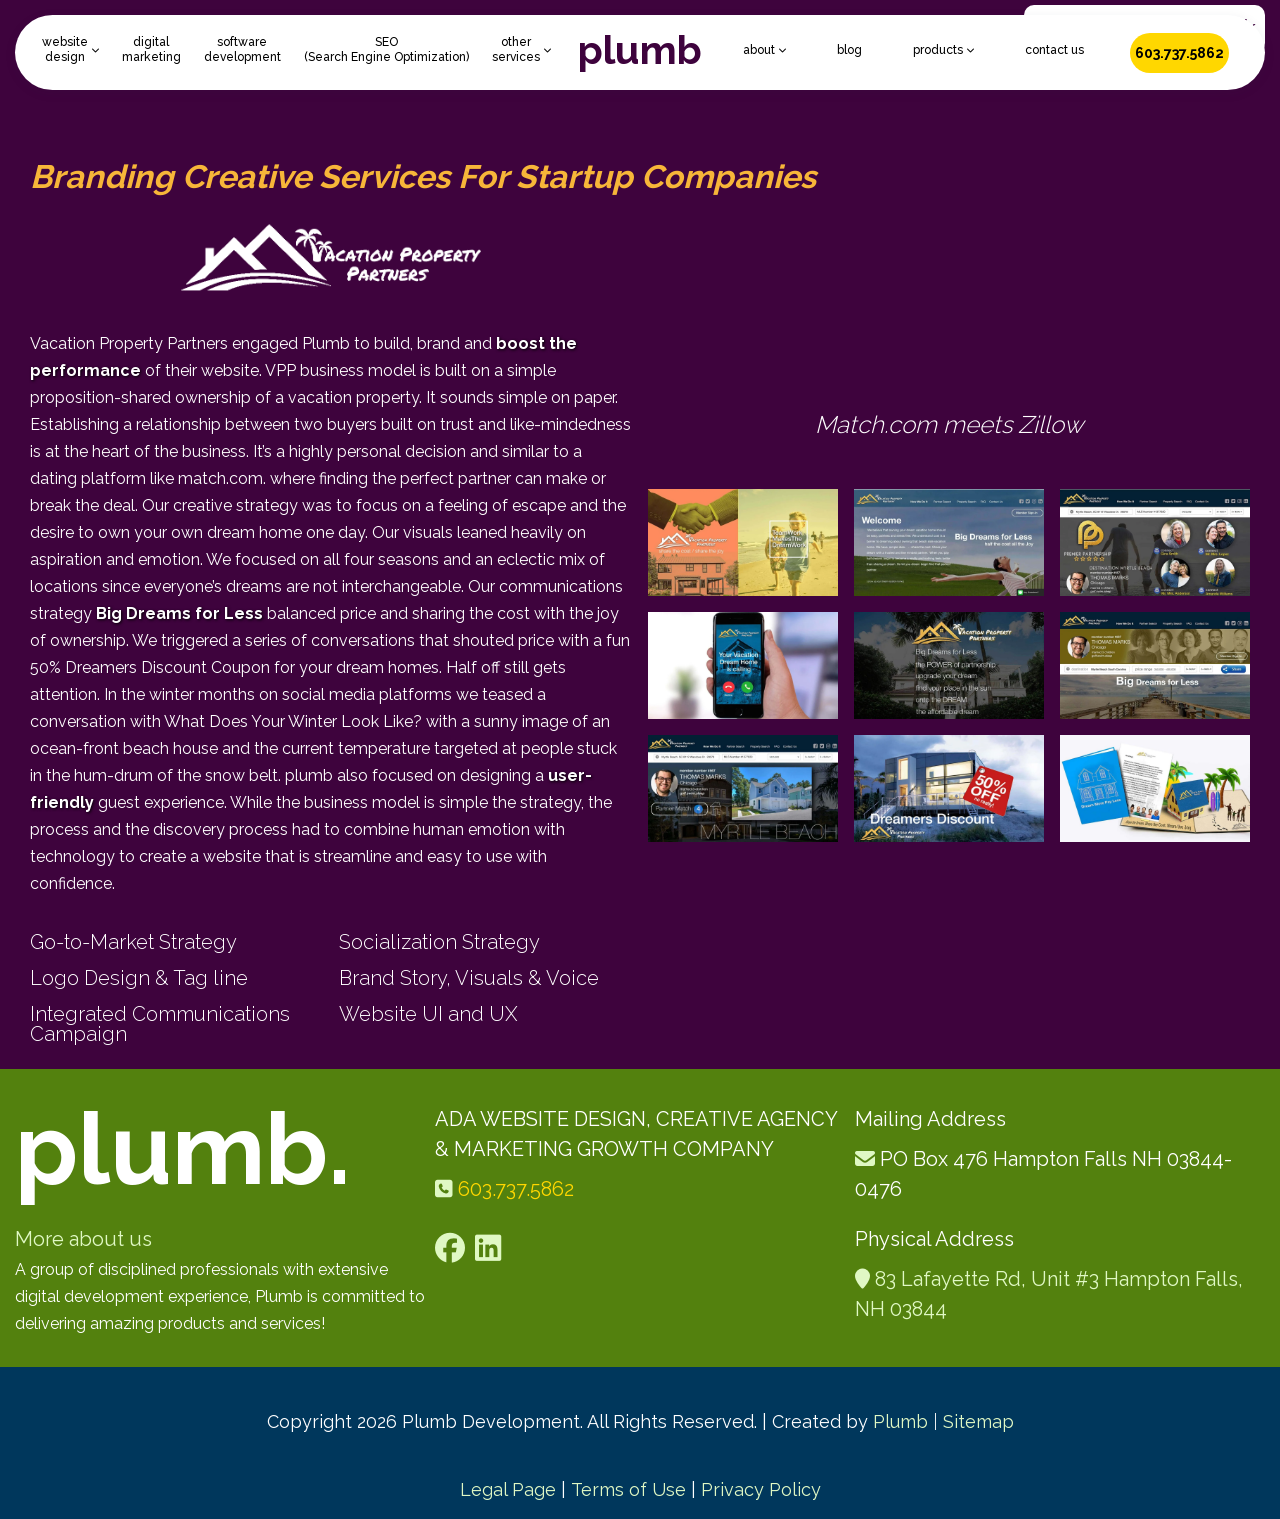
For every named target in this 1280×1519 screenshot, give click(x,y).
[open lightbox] (743, 542)
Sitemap (978, 1421)
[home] (640, 52)
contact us (1054, 50)
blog (849, 50)
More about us (83, 1239)
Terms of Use (628, 1489)
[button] (70, 50)
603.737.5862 (1179, 53)
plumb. (183, 1148)
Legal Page (508, 1489)
